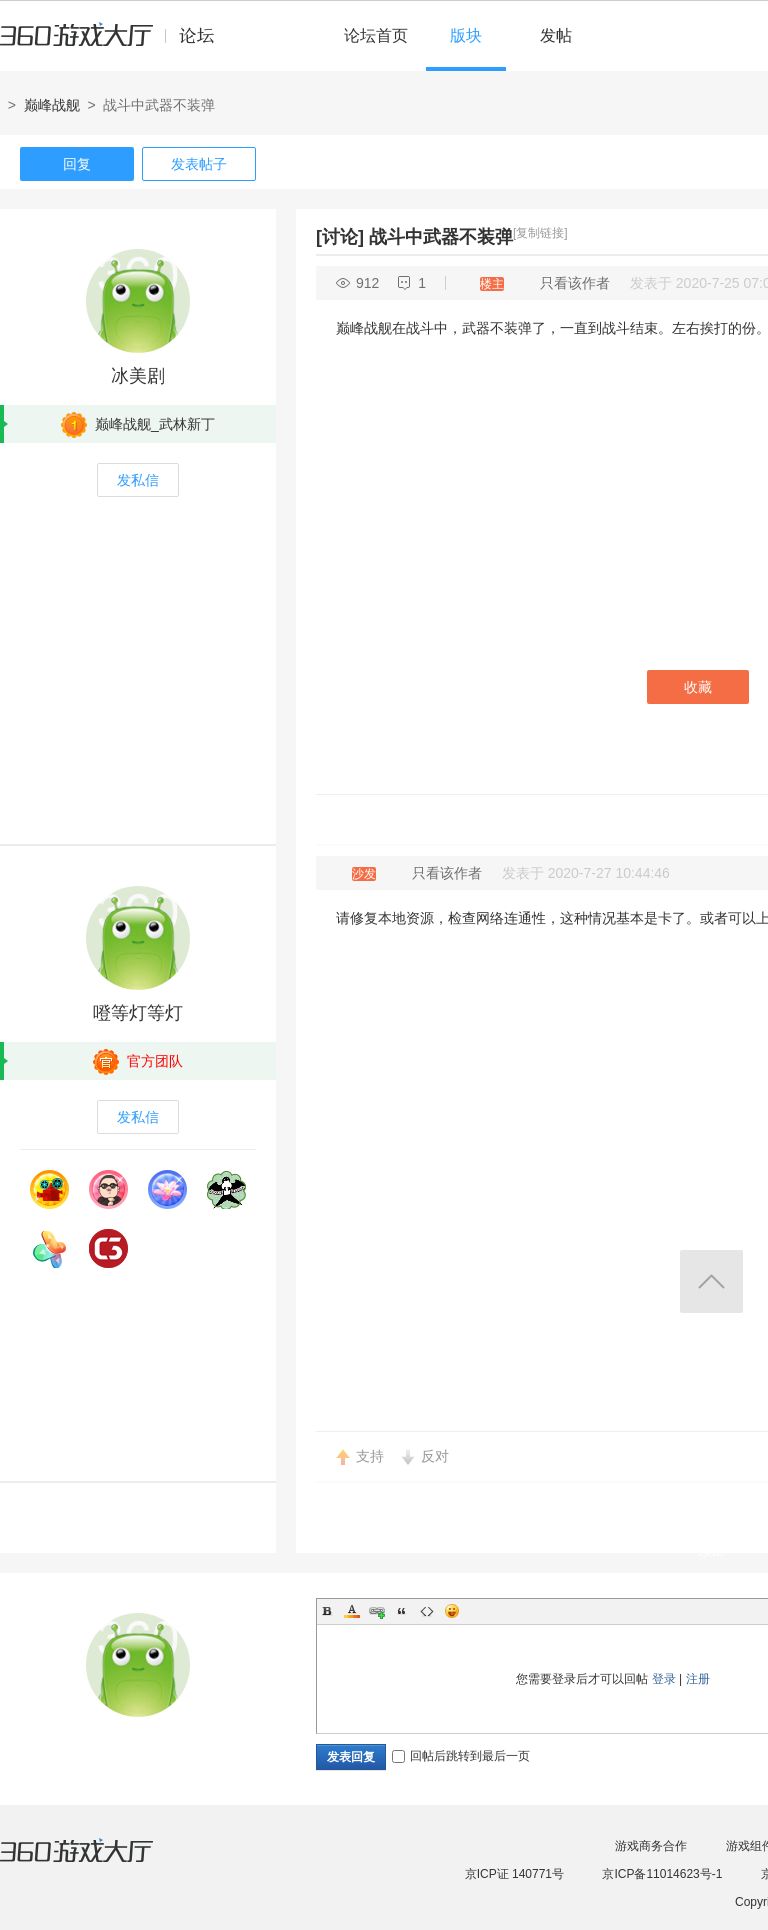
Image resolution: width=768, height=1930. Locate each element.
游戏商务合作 (651, 1846)
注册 (698, 1679)
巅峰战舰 (52, 105)
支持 (370, 1456)
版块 (466, 35)
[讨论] (340, 237)
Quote (402, 1611)
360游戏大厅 (97, 1863)
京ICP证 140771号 (514, 1874)
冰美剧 (138, 376)
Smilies (452, 1611)
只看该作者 (575, 283)
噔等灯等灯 (138, 1013)
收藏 (698, 687)
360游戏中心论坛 (115, 44)
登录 (664, 1679)
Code (427, 1611)
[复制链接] (540, 233)
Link (377, 1611)
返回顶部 (711, 1281)
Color (352, 1611)
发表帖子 (199, 164)
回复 (77, 164)
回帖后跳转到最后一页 (461, 1756)
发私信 (138, 480)
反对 (435, 1456)
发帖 (556, 35)
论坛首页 (376, 35)
